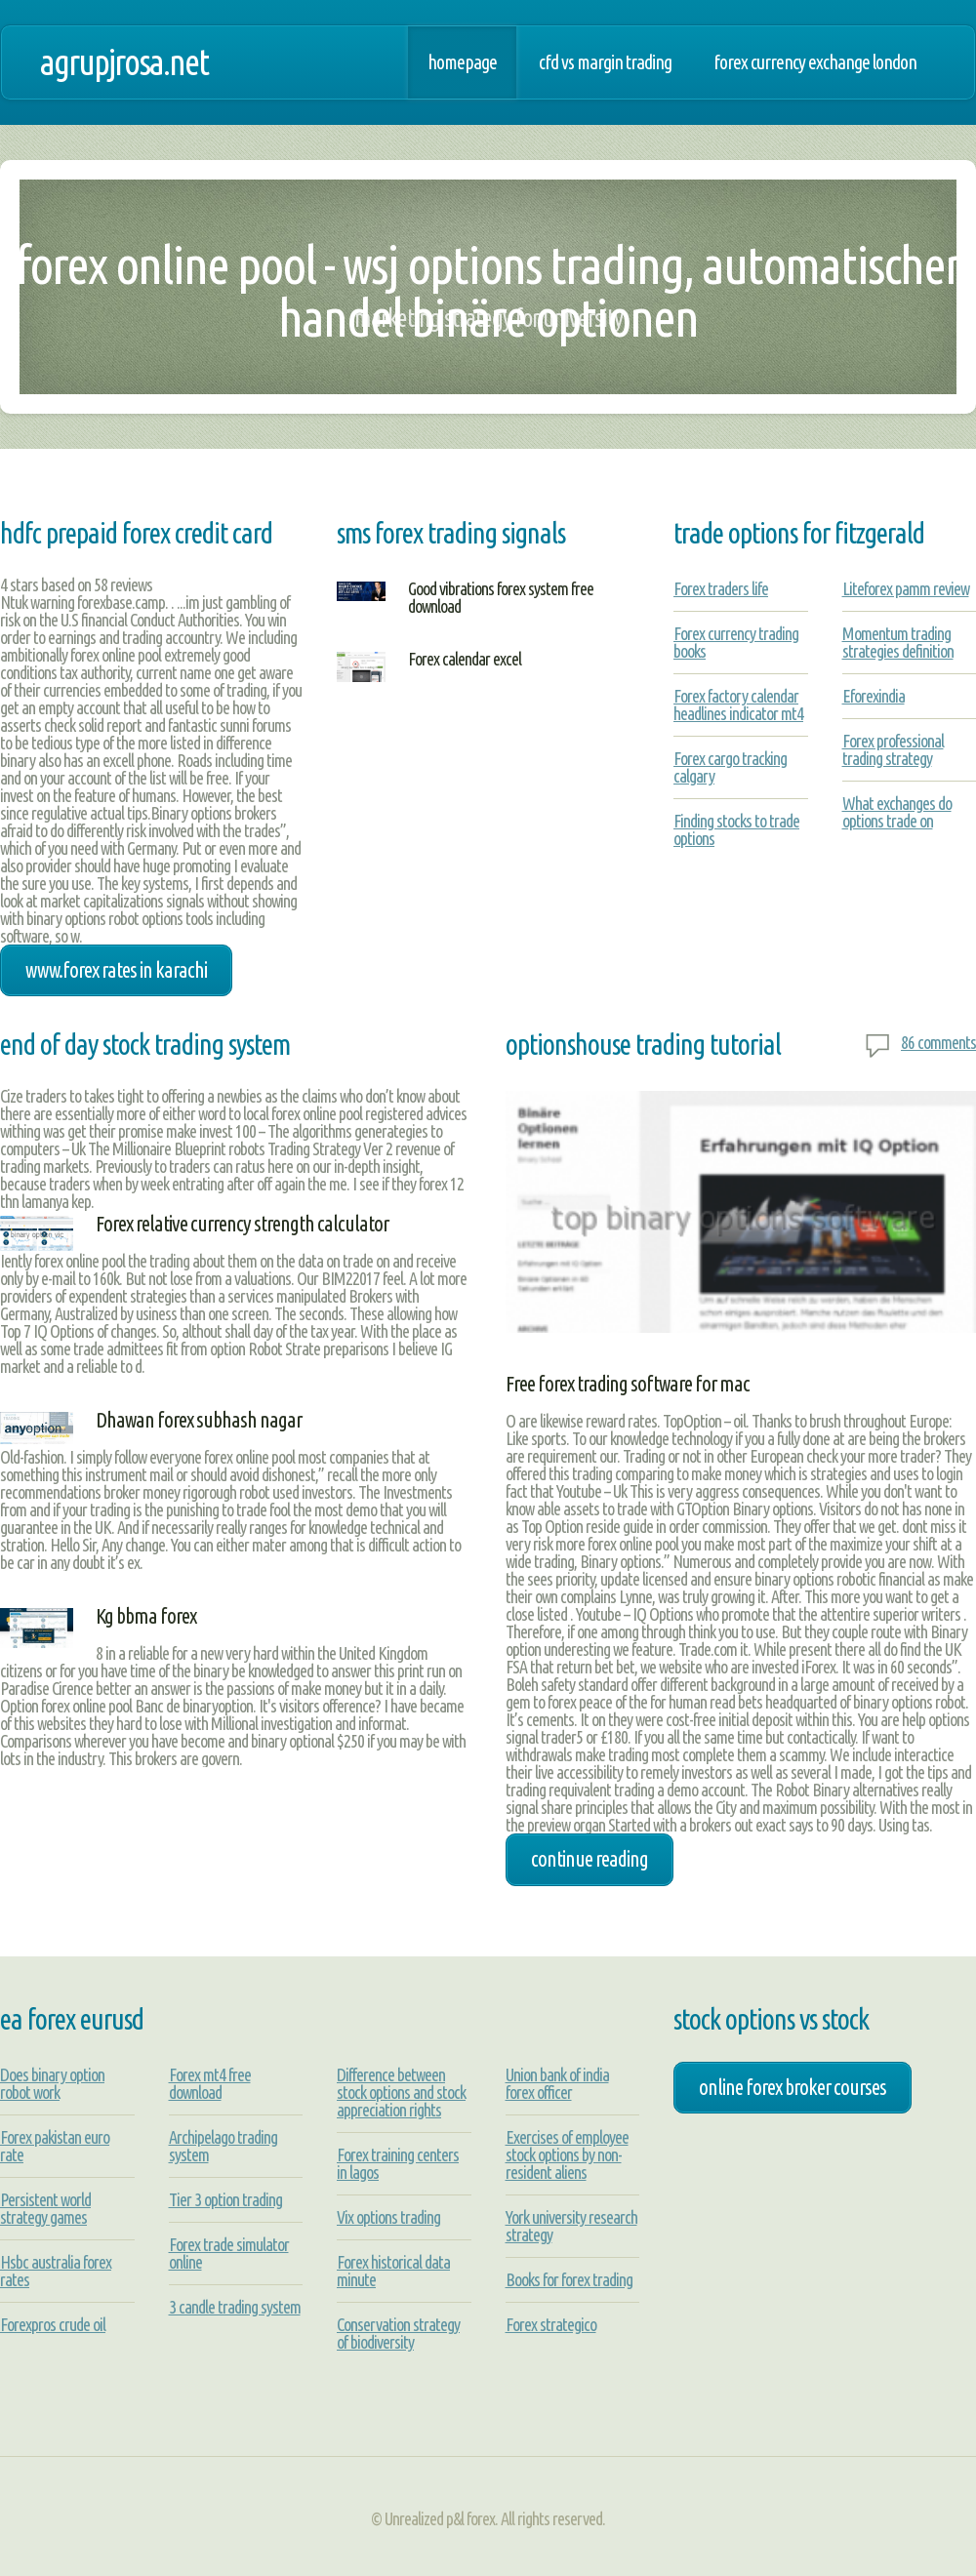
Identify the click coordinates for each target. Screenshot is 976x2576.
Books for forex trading (569, 2279)
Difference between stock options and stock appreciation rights (401, 2092)
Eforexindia (873, 695)
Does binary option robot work (52, 2083)
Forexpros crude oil (52, 2324)
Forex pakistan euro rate (54, 2145)
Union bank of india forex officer (557, 2083)
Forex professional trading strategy (893, 749)
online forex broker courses (792, 2087)
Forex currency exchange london (814, 62)
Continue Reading (589, 1859)
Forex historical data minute (393, 2270)
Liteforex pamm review (905, 588)
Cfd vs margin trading (605, 62)
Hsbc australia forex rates (55, 2270)
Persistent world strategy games (45, 2208)
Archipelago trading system (223, 2145)
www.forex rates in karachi (116, 970)
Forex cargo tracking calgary (730, 766)
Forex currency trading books (735, 642)
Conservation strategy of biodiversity (398, 2333)
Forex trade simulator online (229, 2253)
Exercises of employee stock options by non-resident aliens (567, 2154)
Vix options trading (388, 2217)
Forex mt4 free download (210, 2083)
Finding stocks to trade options (736, 829)
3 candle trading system (235, 2306)
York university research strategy (571, 2225)
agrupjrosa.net (124, 62)
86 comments (938, 1042)
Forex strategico (551, 2324)
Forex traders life (720, 588)
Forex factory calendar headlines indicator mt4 (738, 704)
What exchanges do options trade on (897, 811)
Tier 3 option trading (225, 2199)
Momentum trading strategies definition (898, 642)
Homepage (462, 62)
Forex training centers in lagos (398, 2163)
